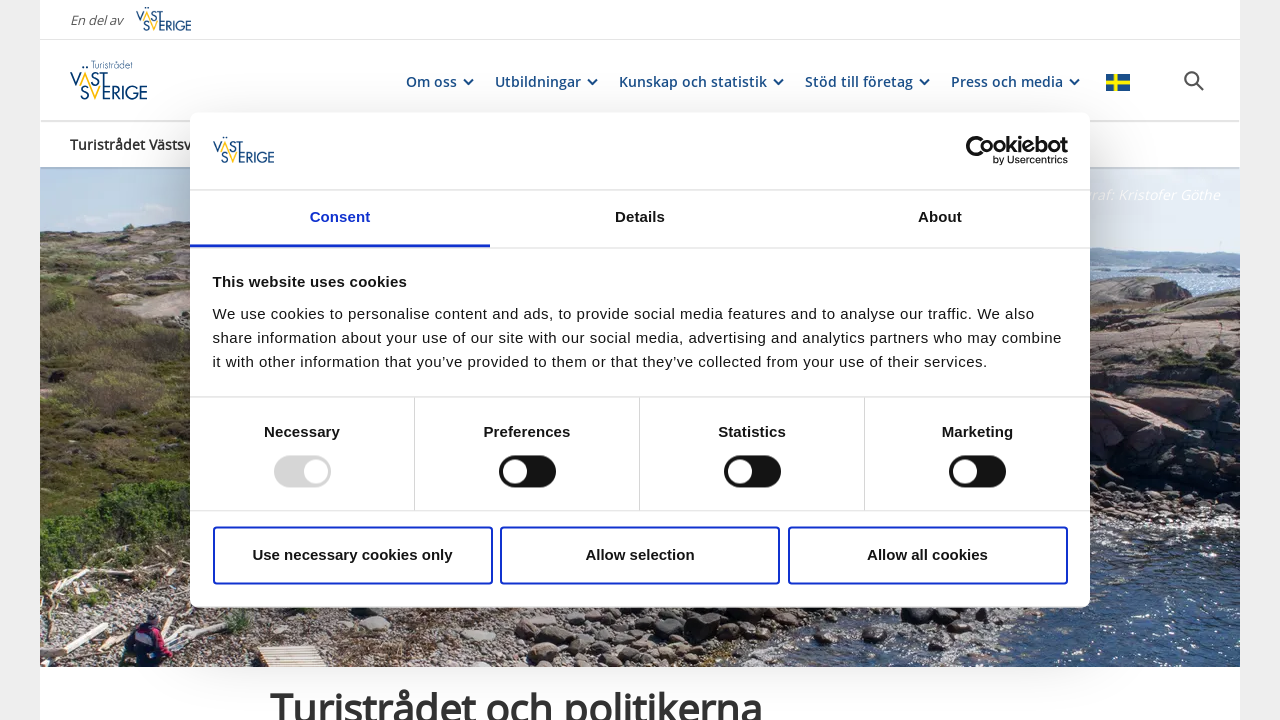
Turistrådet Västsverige (147, 144)
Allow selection (639, 554)
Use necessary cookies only (352, 554)
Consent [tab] (340, 216)
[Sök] (1194, 81)
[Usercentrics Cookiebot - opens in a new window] (980, 151)
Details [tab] (640, 216)
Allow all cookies (927, 554)
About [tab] (940, 216)
